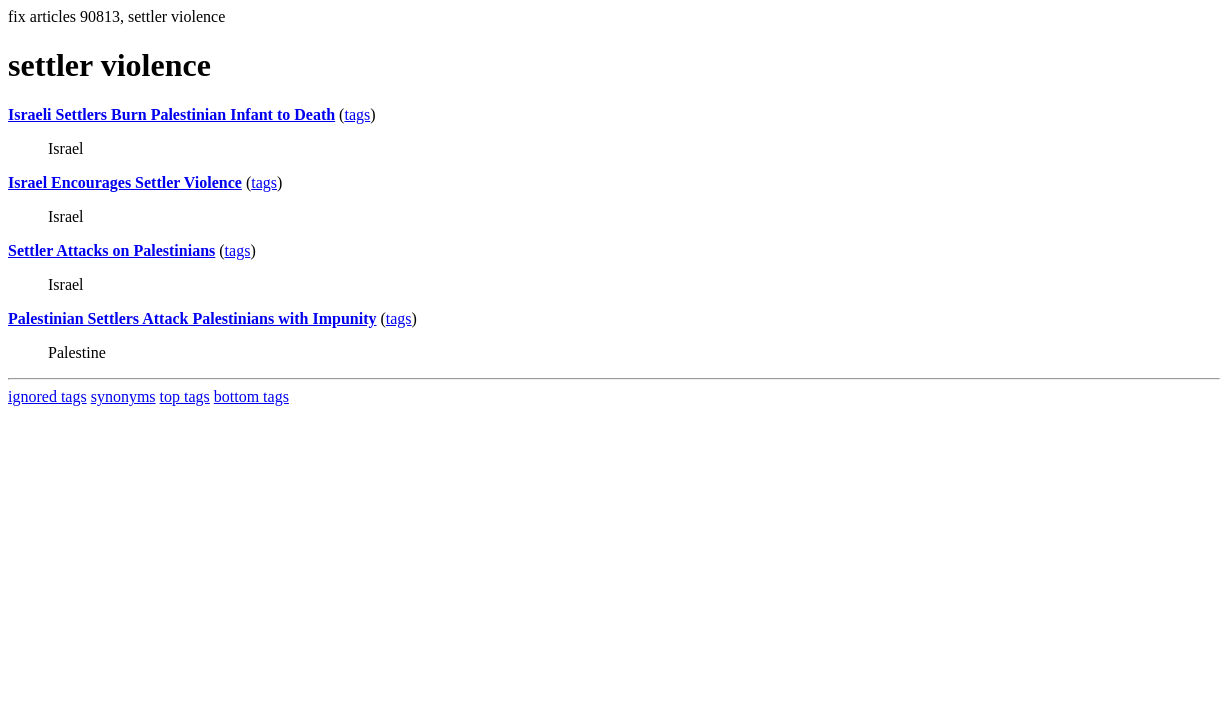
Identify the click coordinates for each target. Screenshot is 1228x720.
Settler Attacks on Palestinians (111, 250)
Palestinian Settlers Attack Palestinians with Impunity (192, 318)
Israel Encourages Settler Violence (125, 182)
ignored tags (47, 396)
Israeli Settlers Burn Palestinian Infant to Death (171, 114)
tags (357, 114)
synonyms (123, 396)
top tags (185, 396)
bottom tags (251, 396)
